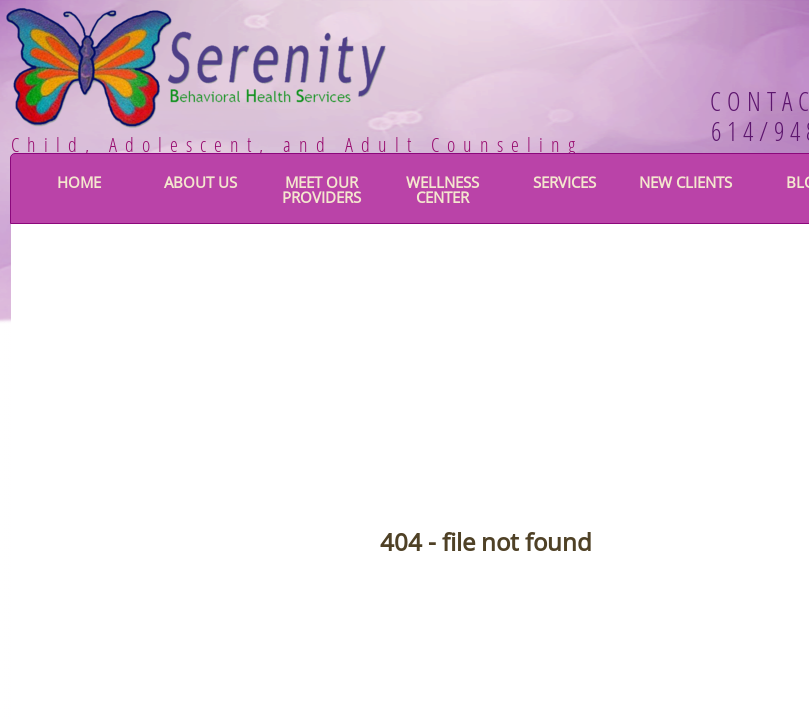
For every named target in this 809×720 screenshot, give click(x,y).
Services (564, 182)
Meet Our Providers (321, 189)
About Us (200, 182)
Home (79, 182)
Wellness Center (442, 189)
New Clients (685, 182)
